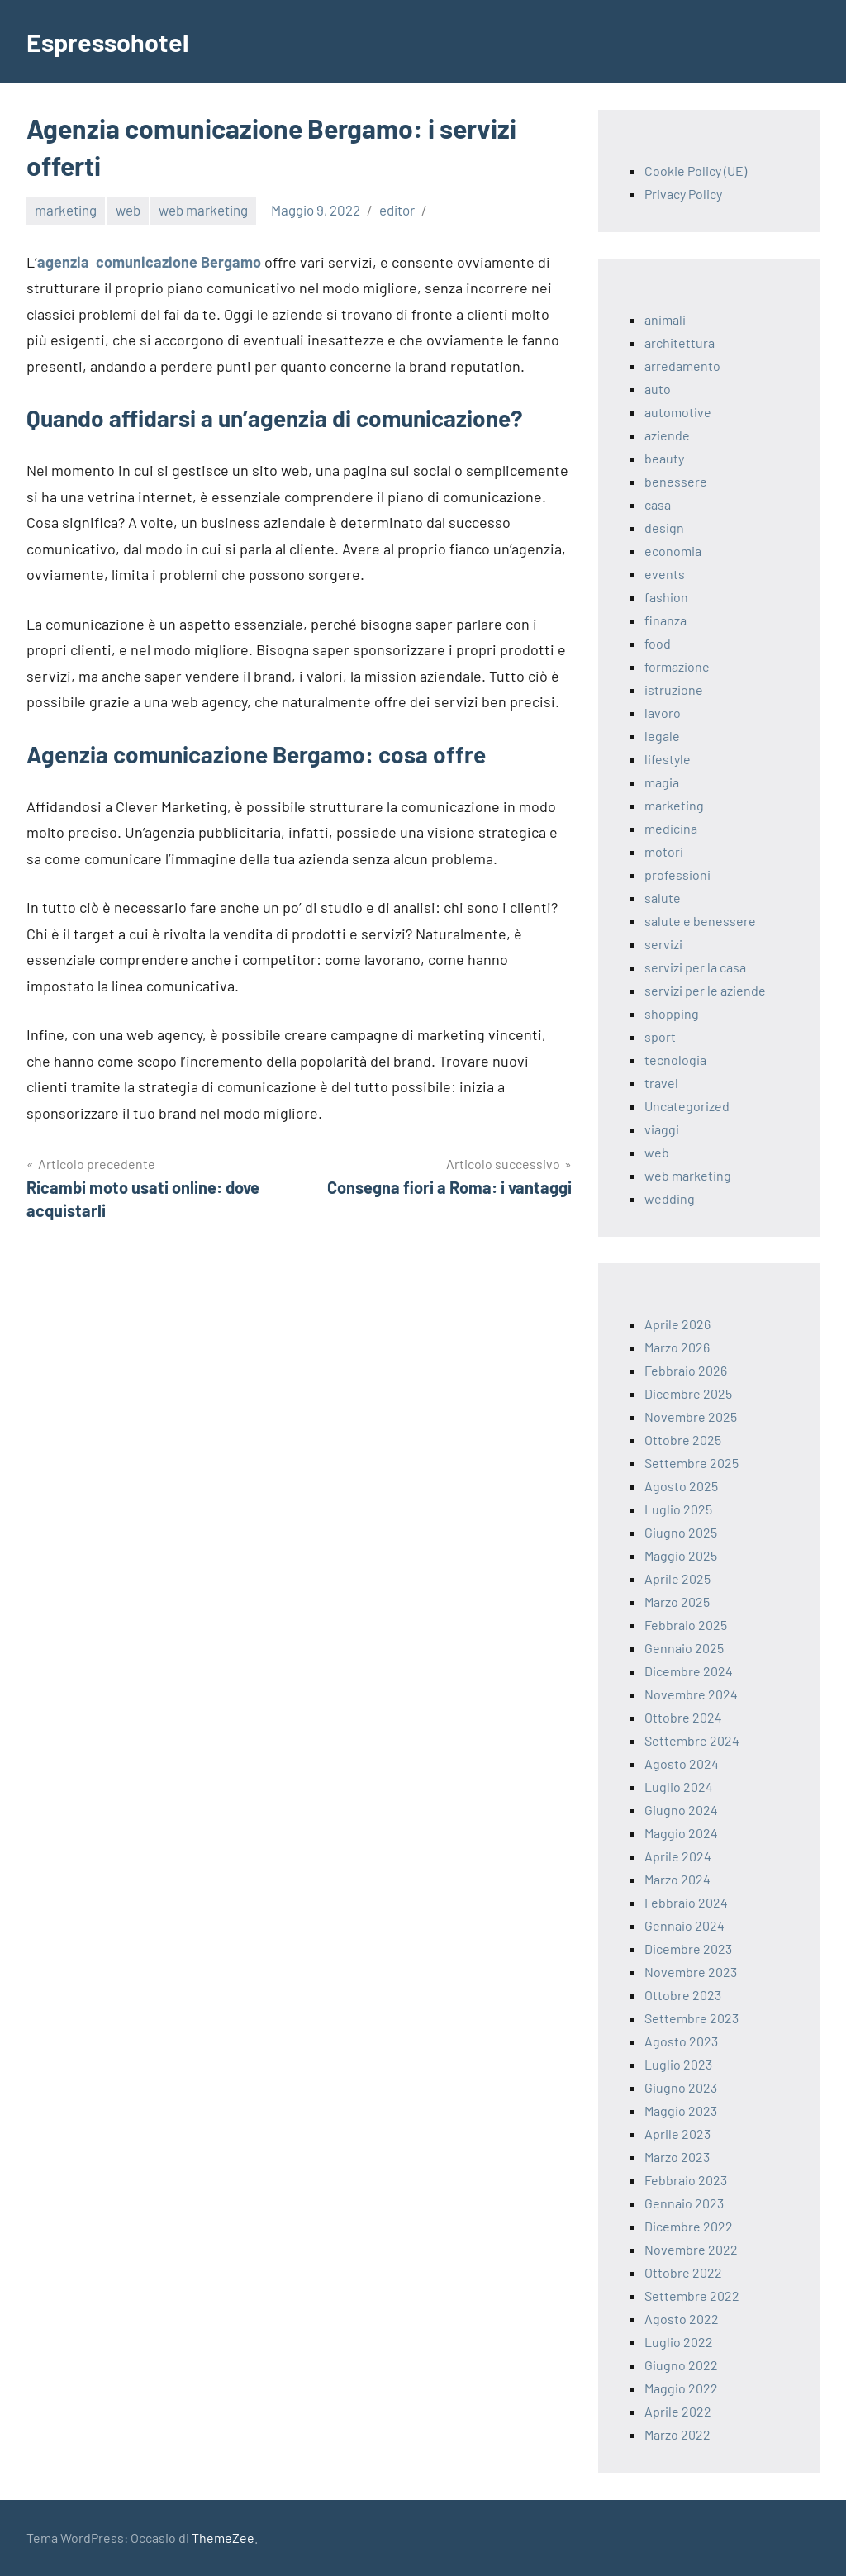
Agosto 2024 (681, 1763)
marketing (66, 210)
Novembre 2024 (691, 1694)
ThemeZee (223, 2537)
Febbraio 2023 (685, 2180)
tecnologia (675, 1059)
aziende (667, 435)
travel (661, 1083)
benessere (675, 481)
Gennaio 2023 (684, 2203)
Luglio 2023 (678, 2064)
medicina (670, 828)
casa (657, 504)
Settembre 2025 (691, 1463)
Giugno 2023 (680, 2087)
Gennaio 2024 (684, 1925)
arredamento (682, 365)
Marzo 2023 (677, 2157)
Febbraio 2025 (685, 1625)
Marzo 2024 (677, 1879)
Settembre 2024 (691, 1740)
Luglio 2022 (678, 2342)
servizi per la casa (695, 967)
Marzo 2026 (677, 1347)
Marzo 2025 (677, 1601)
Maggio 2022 (681, 2388)
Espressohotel (111, 41)
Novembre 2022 (691, 2249)
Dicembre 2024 (688, 1671)
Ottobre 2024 (683, 1717)
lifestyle (667, 759)
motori (663, 851)
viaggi (661, 1129)
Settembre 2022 (691, 2295)
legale (662, 736)
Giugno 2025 (680, 1532)
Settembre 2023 (691, 2018)
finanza (665, 620)
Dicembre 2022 (688, 2226)
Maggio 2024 (681, 1833)
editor (397, 210)
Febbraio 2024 (686, 1902)
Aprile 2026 (677, 1324)
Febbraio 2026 (685, 1370)
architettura (679, 342)
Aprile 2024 (677, 1856)
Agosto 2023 (681, 2041)
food (657, 643)
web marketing (203, 210)
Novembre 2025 (690, 1416)
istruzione (673, 689)
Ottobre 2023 (682, 1995)
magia (661, 782)
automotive (677, 412)
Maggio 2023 (680, 2110)
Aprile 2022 (677, 2411)
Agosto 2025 (681, 1486)
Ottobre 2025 (682, 1439)
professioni (677, 874)
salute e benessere (700, 921)
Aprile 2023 (677, 2133)
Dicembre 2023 (688, 1948)
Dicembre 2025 (688, 1393)
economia (672, 550)
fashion (666, 597)
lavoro (662, 712)
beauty (664, 458)
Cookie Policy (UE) (695, 170)
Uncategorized (687, 1106)
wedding (669, 1198)
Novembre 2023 (690, 1972)
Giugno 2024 (681, 1810)
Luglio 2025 (678, 1509)
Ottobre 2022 (683, 2272)
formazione (677, 666)
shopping (671, 1013)
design (664, 527)
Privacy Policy (683, 194)
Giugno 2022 (681, 2365)
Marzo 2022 (677, 2434)
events (664, 574)
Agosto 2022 (681, 2318)
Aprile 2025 (677, 1578)
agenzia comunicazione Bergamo (149, 262)
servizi (663, 944)
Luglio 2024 (678, 1786)
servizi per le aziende (705, 990)
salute (662, 897)
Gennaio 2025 (684, 1648)
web (128, 210)
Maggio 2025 (680, 1555)
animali (665, 319)
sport (660, 1036)
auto (657, 389)
